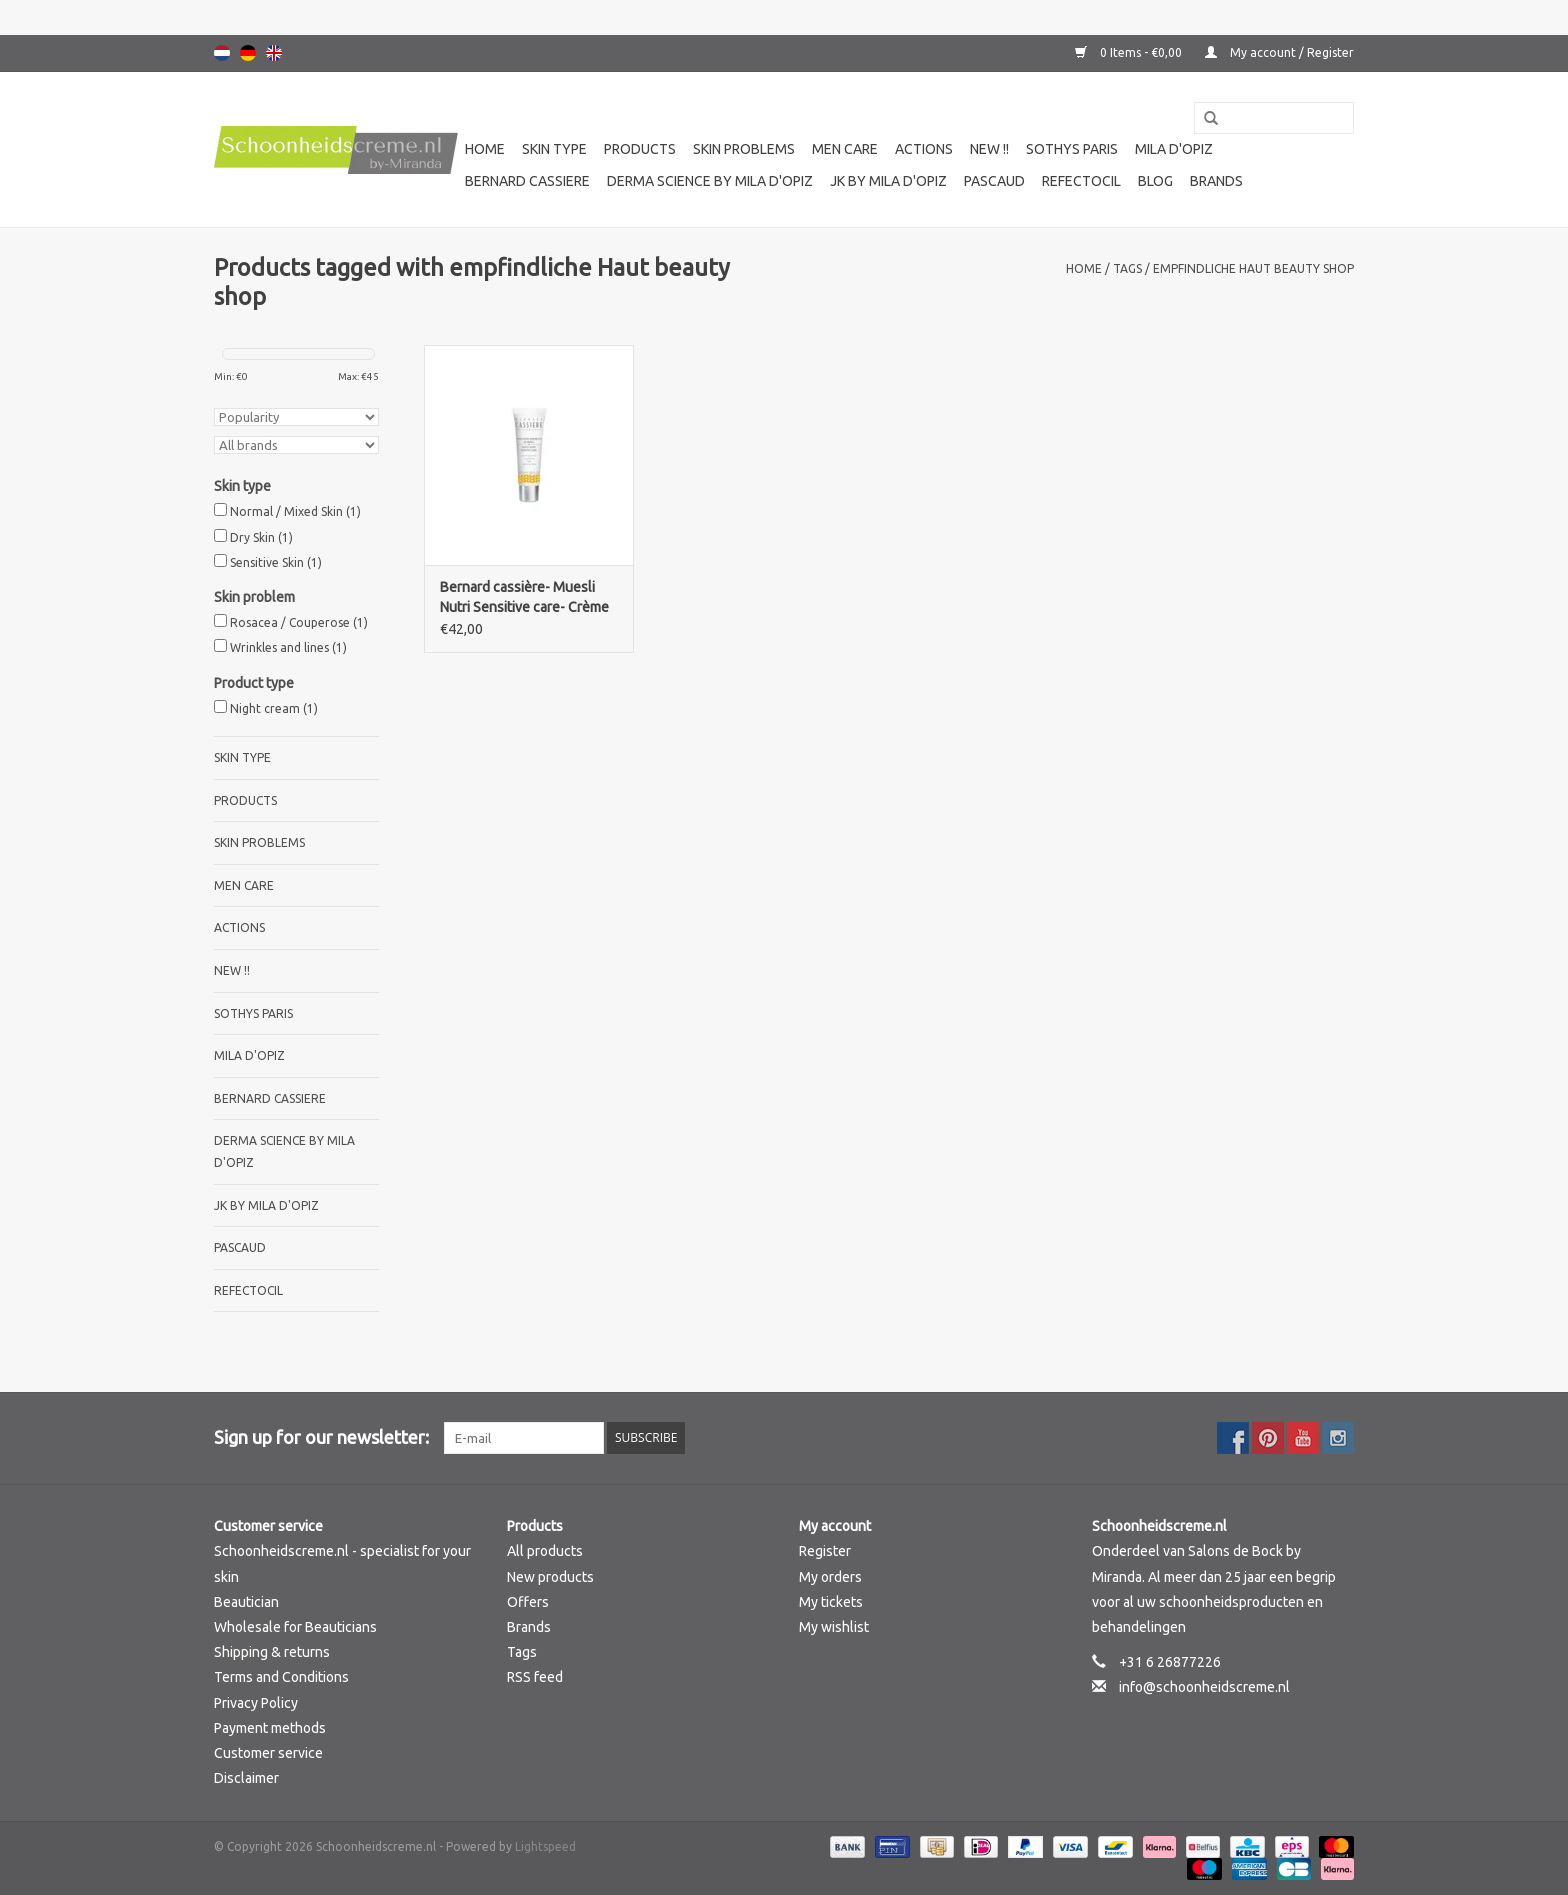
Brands (1216, 181)
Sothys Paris (1072, 149)
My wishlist (834, 1627)
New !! (989, 149)
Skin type (554, 149)
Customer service (268, 1753)
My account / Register (1279, 52)
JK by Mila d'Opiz (888, 181)
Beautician (246, 1602)
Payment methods (270, 1728)
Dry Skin (261, 537)
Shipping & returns (272, 1652)
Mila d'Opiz (1174, 149)
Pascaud (994, 181)
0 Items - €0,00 (1130, 52)
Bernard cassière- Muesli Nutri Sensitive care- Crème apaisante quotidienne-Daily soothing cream (527, 598)
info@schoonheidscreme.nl (1204, 1687)
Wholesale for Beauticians (295, 1627)
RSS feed (535, 1677)
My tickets (831, 1602)
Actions (924, 149)
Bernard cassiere (527, 181)
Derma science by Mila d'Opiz (710, 181)
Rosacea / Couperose (299, 622)
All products (545, 1551)
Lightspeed (545, 1846)
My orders (830, 1577)
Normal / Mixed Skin (295, 511)
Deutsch (248, 53)
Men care (845, 149)
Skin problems (744, 149)
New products (550, 1577)
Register (825, 1551)
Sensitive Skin (276, 562)
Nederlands (222, 53)
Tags (1127, 268)
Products (640, 149)
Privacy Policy (256, 1703)
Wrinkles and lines (288, 647)
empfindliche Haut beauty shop (1253, 268)
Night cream (274, 708)
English (274, 53)
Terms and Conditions (281, 1677)
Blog (1155, 181)
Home (485, 149)
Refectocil (1081, 181)
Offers (528, 1602)
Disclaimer (246, 1778)
